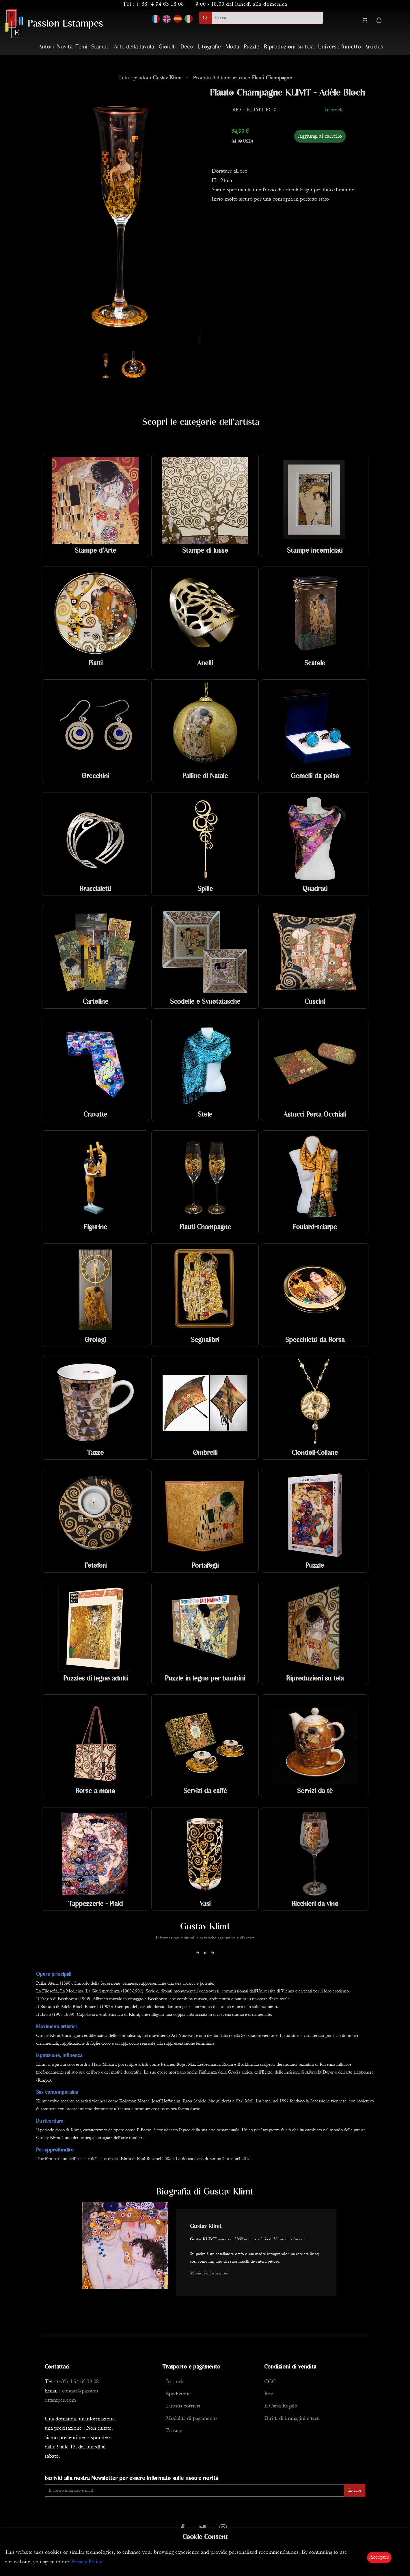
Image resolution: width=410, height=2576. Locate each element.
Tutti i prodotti (150, 78)
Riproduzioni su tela (289, 47)
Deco (186, 47)
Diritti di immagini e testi (292, 2418)
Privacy (174, 2430)
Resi (269, 2394)
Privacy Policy (86, 2562)
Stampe (100, 47)
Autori (46, 47)
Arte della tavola (134, 47)
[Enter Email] (194, 2490)
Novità (64, 47)
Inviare (354, 2490)
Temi (81, 47)
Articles (374, 47)
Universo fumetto (339, 47)
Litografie (209, 47)
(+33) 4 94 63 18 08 (160, 4)
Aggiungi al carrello (320, 136)
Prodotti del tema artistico (242, 78)
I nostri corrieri (183, 2406)
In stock (175, 2382)
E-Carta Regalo (280, 2406)
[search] (267, 18)
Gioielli (167, 47)
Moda (232, 47)
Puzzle (251, 47)
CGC (270, 2382)
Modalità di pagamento (191, 2418)
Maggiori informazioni (209, 2273)
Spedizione (178, 2394)
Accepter (379, 2557)
